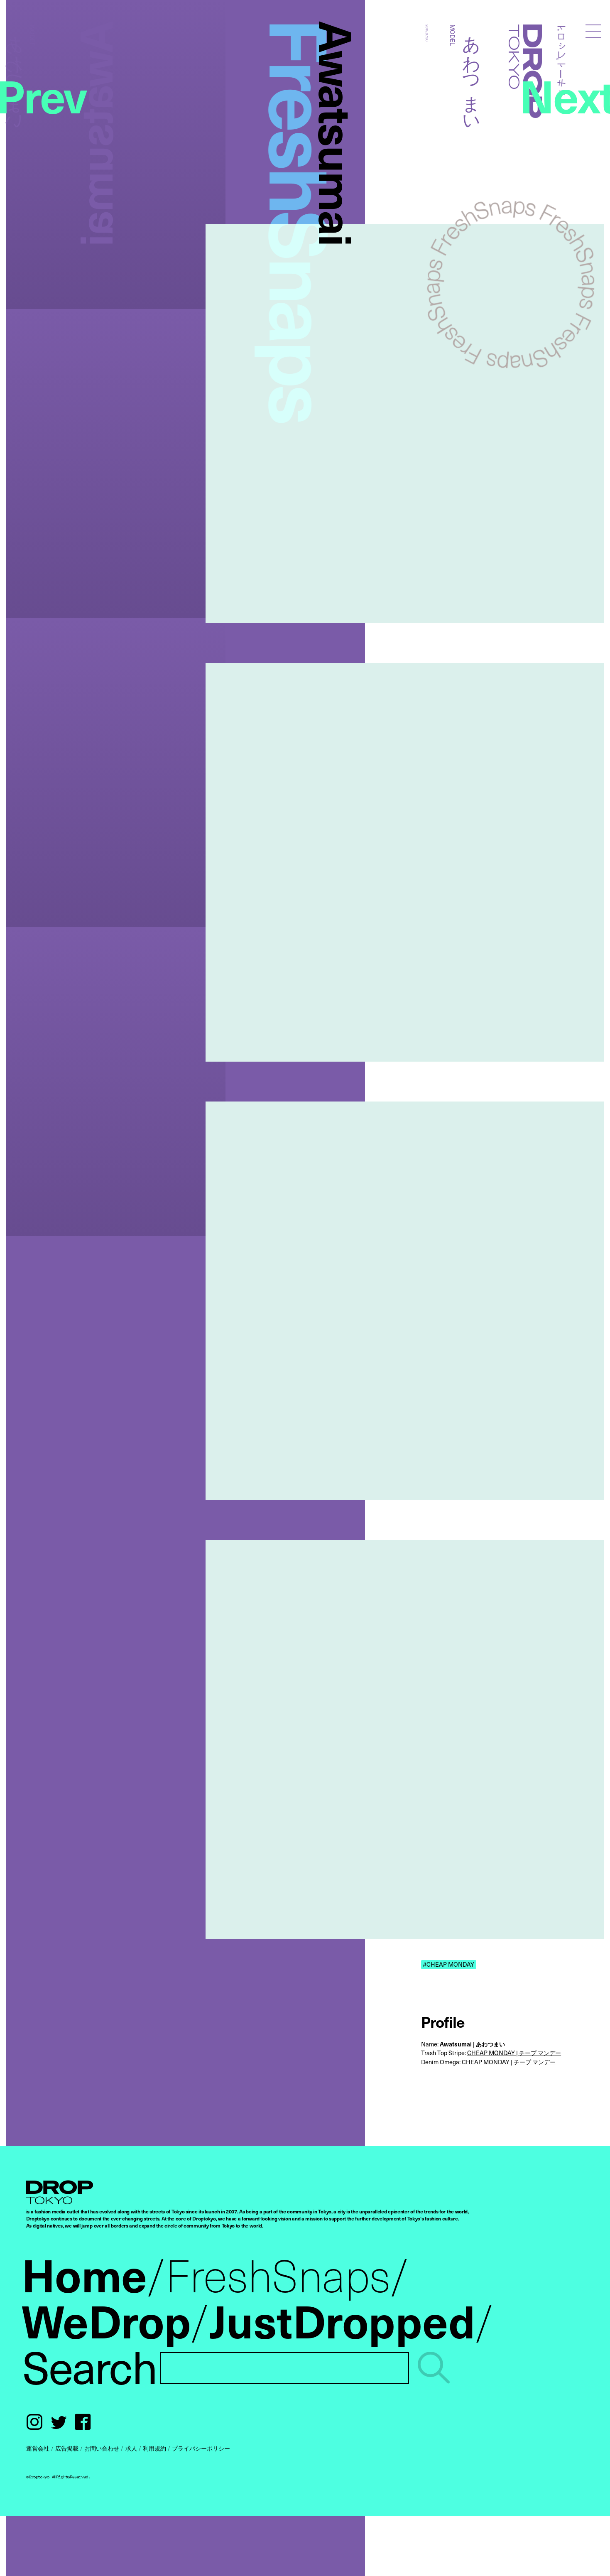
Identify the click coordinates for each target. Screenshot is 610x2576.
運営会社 (37, 2448)
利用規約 (154, 2448)
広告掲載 (66, 2448)
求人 (131, 2448)
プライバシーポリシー (201, 2448)
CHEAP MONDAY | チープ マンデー (514, 2052)
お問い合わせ (101, 2448)
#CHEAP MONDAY (448, 1964)
